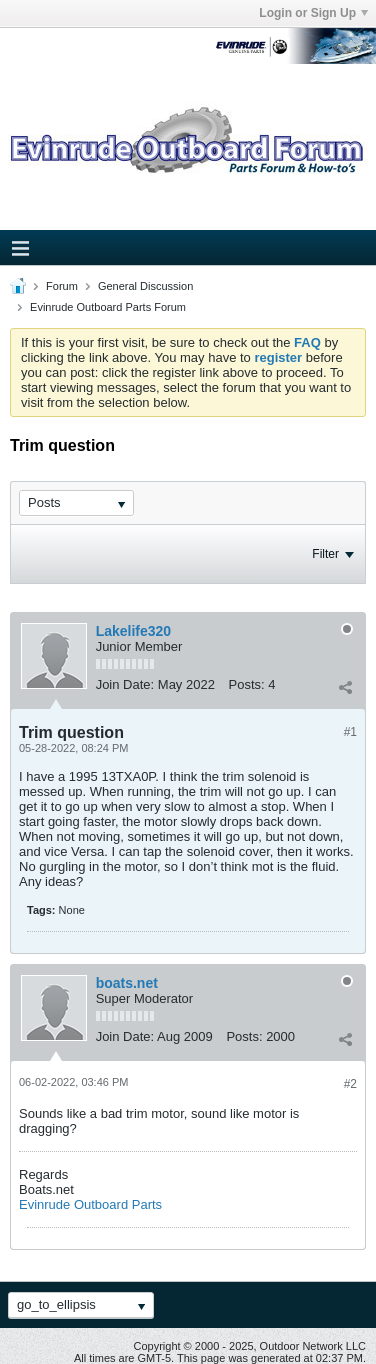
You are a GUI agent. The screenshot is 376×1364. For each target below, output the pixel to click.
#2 (350, 1084)
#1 (350, 732)
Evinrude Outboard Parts (90, 1204)
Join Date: (125, 684)
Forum (62, 286)
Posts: (247, 684)
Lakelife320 (134, 631)
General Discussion (145, 286)
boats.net (127, 983)
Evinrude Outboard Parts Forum (108, 307)
